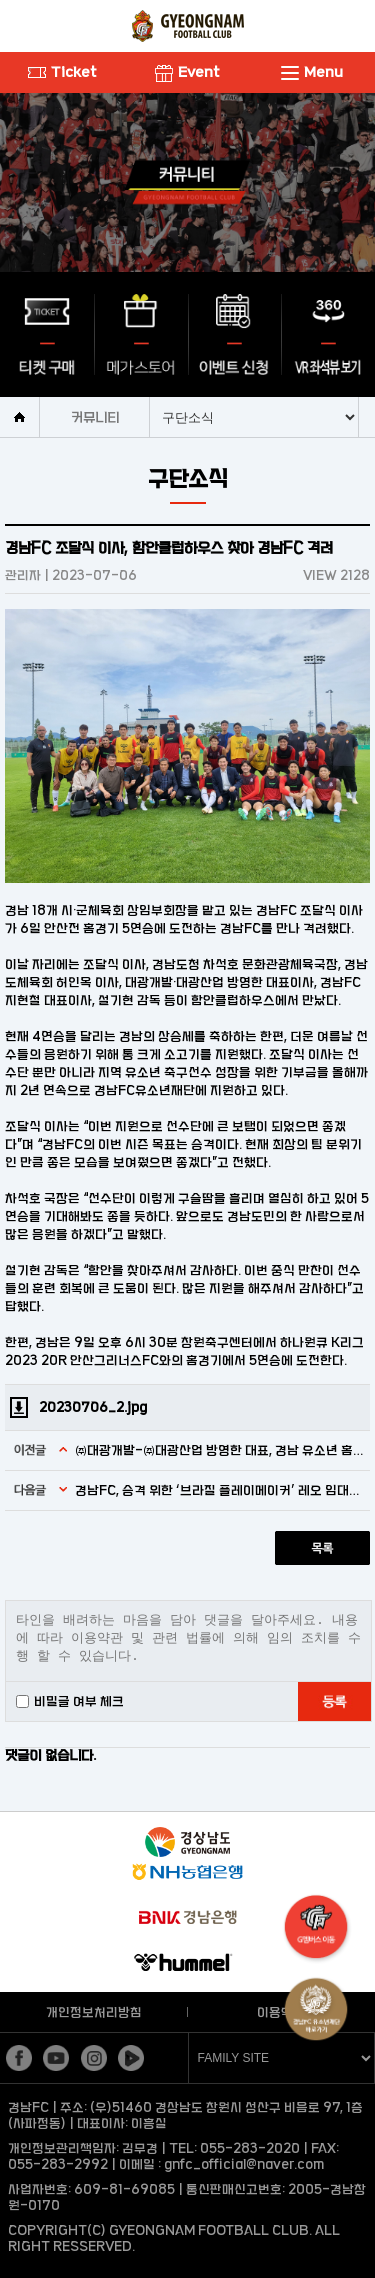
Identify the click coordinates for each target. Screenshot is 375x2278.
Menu (312, 71)
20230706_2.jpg (93, 1407)
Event (187, 71)
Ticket (62, 71)
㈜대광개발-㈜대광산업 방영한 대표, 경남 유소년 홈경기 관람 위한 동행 (220, 1450)
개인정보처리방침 (94, 2012)
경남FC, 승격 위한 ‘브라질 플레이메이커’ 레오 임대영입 (220, 1490)
